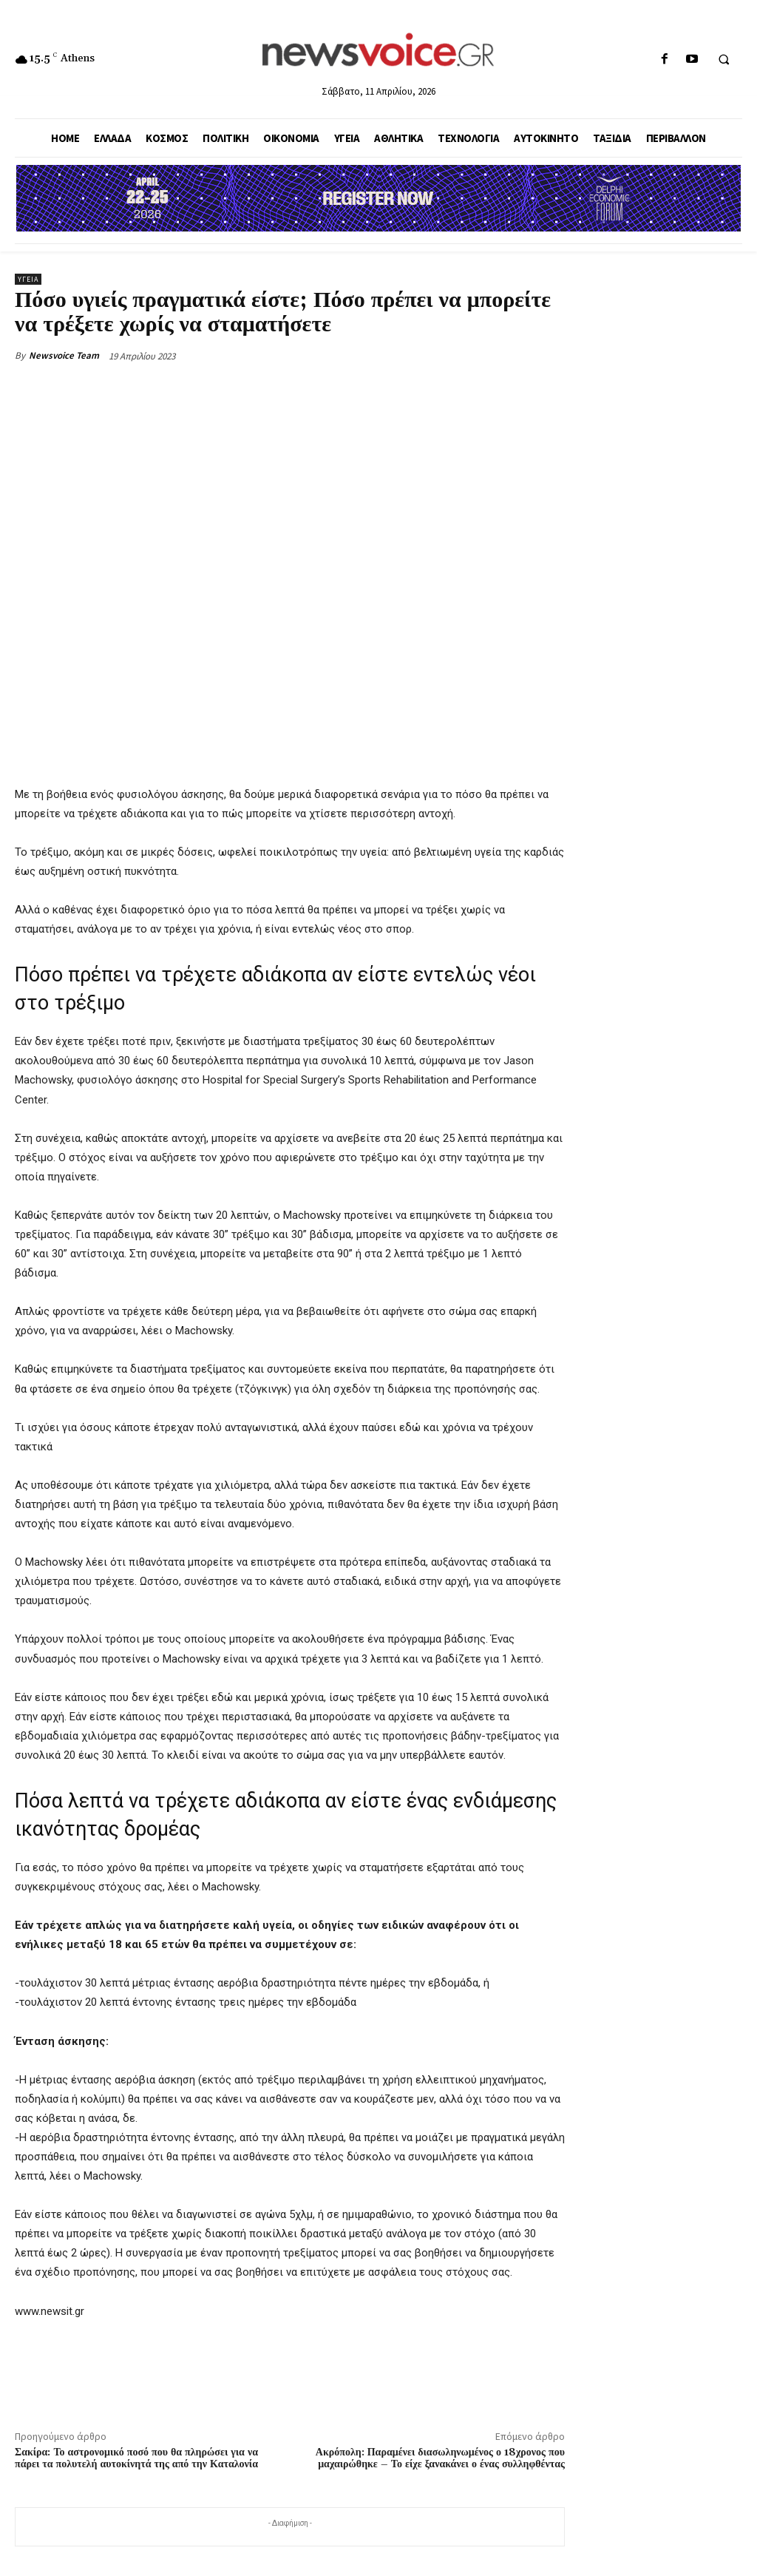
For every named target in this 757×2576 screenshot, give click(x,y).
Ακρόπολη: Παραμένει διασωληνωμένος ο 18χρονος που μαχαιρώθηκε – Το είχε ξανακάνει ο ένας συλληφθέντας (440, 2459)
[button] (723, 59)
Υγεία (28, 279)
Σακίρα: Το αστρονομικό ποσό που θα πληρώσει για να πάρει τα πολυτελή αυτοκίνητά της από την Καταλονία (136, 2459)
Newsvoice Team (64, 355)
